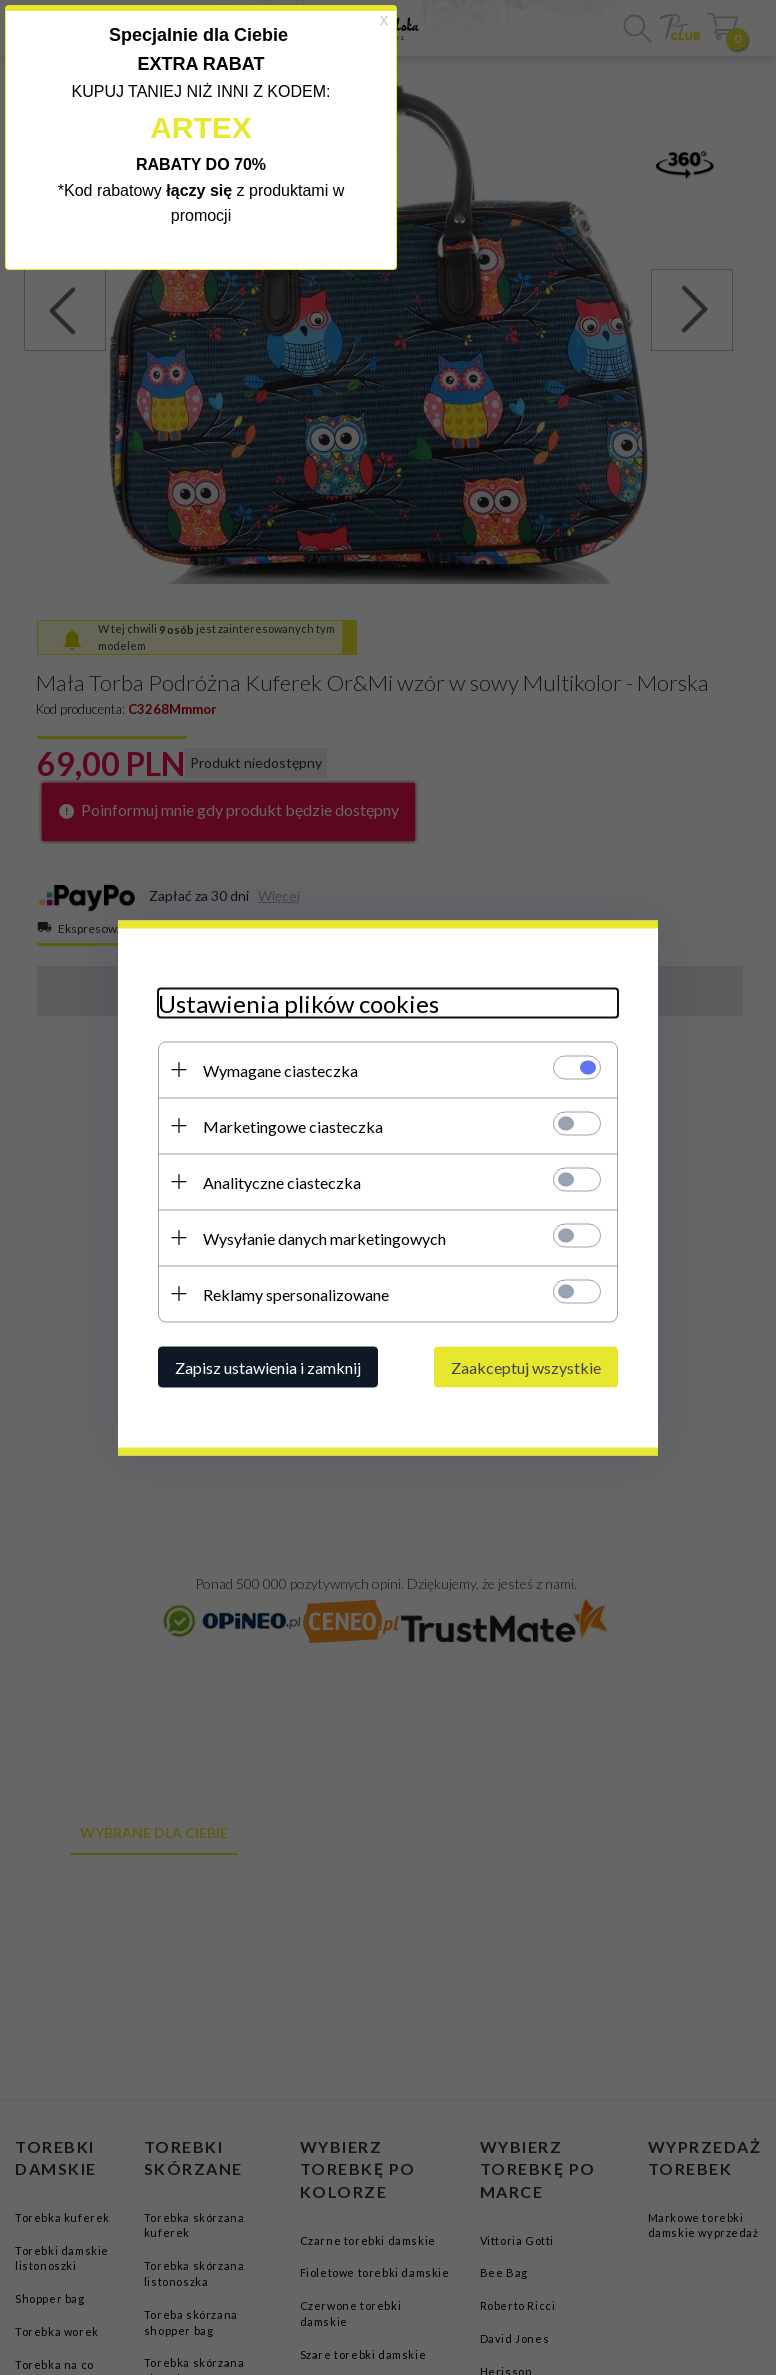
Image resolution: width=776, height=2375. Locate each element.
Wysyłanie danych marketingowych (324, 1237)
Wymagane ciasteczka (280, 1069)
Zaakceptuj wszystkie (526, 1366)
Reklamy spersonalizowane (296, 1293)
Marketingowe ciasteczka (293, 1125)
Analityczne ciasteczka (282, 1181)
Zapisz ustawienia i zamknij (268, 1366)
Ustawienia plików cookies (298, 1002)
